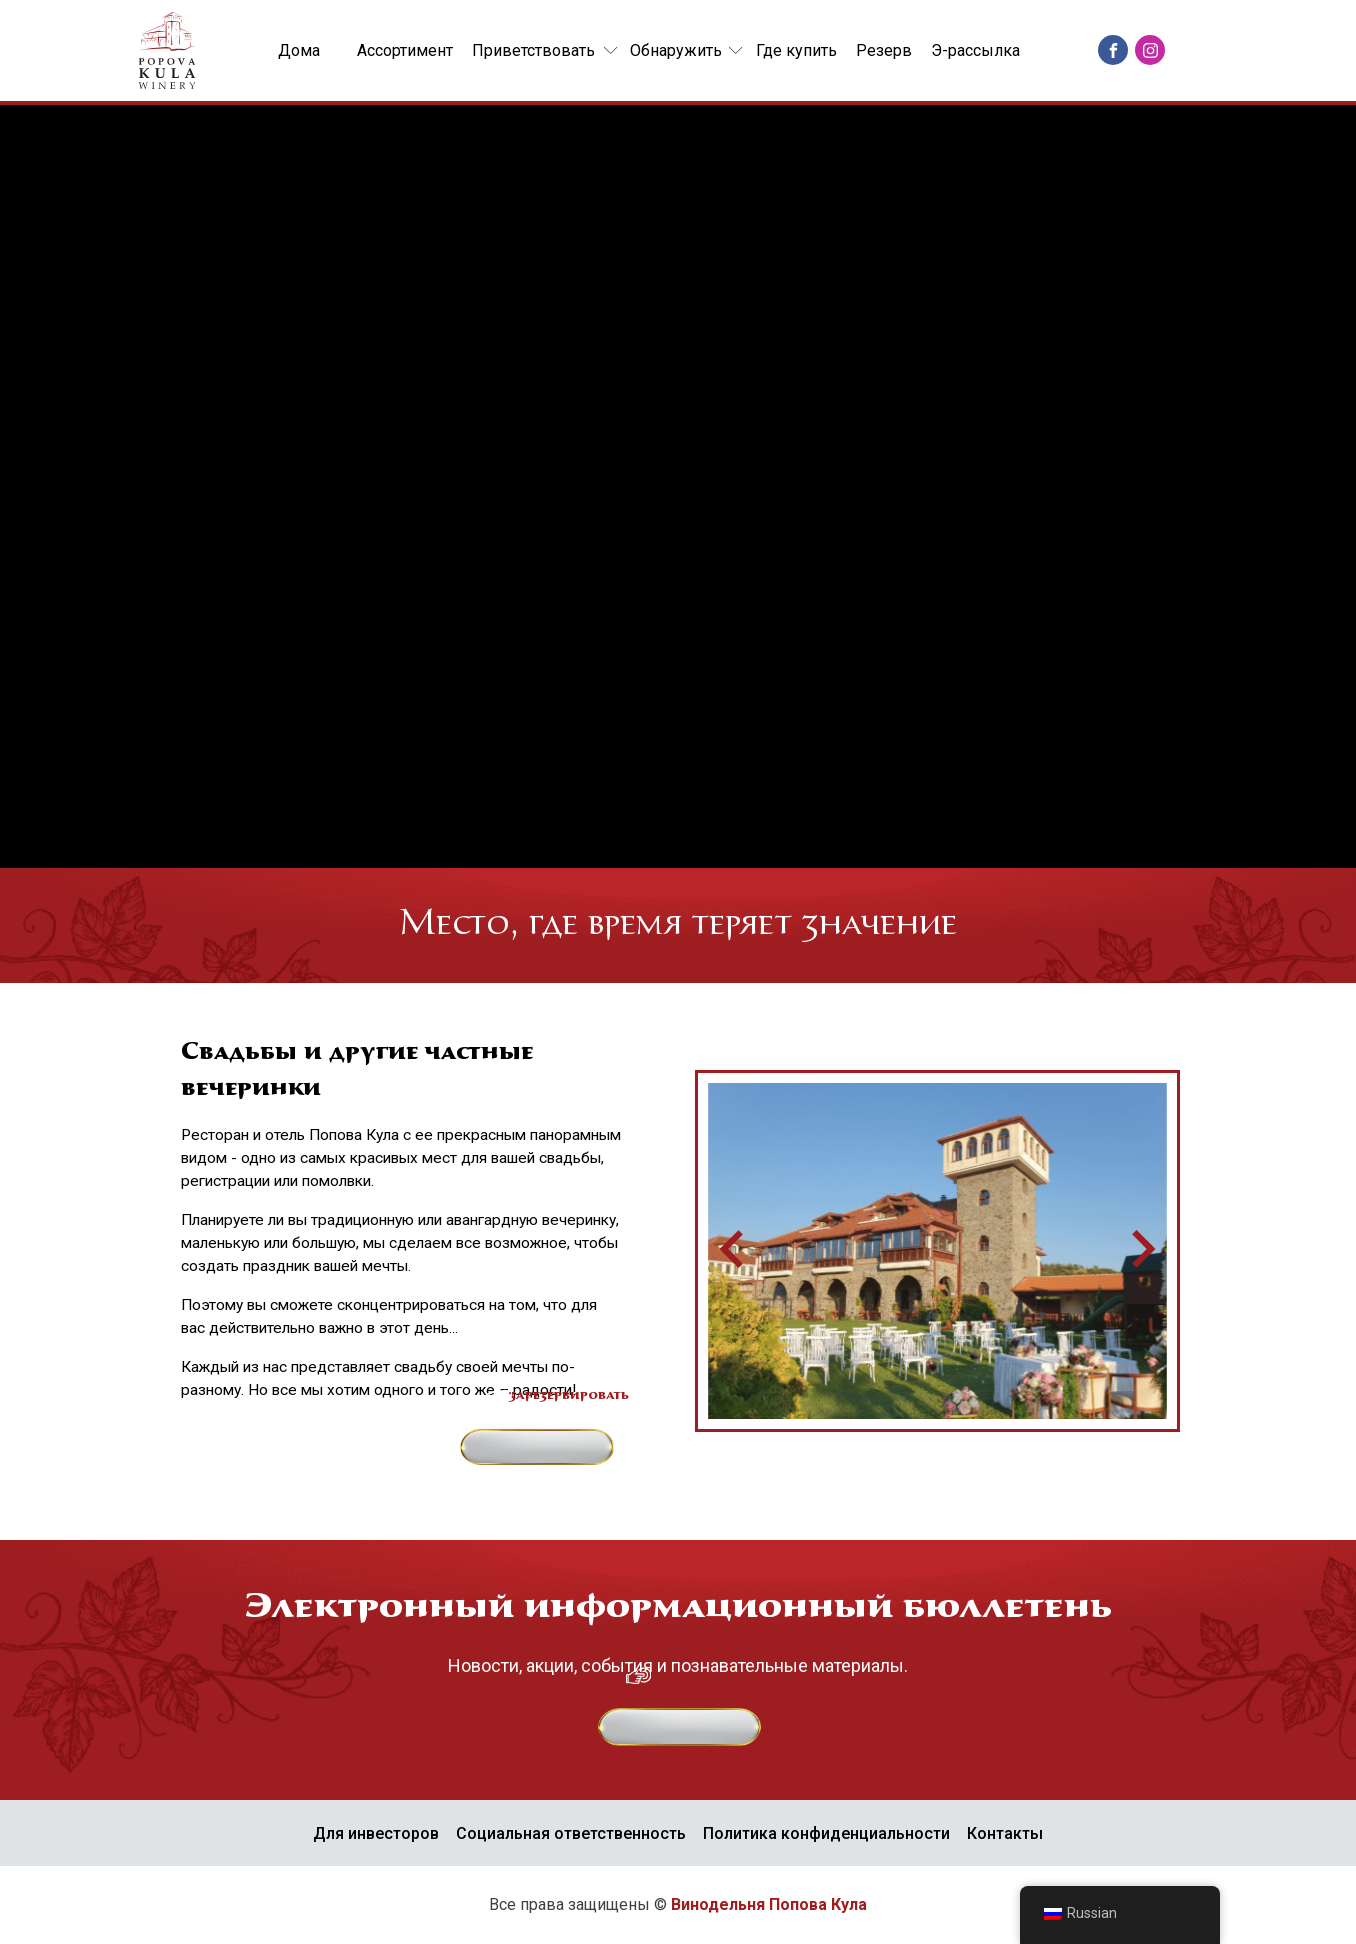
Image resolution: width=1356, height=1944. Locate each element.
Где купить (796, 50)
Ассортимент (405, 50)
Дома (299, 50)
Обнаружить (676, 50)
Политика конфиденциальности (826, 1833)
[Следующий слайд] (1141, 1251)
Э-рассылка (975, 50)
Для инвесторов (376, 1833)
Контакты (1005, 1833)
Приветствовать (533, 50)
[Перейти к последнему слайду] (734, 1251)
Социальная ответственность (571, 1833)
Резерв (884, 50)
